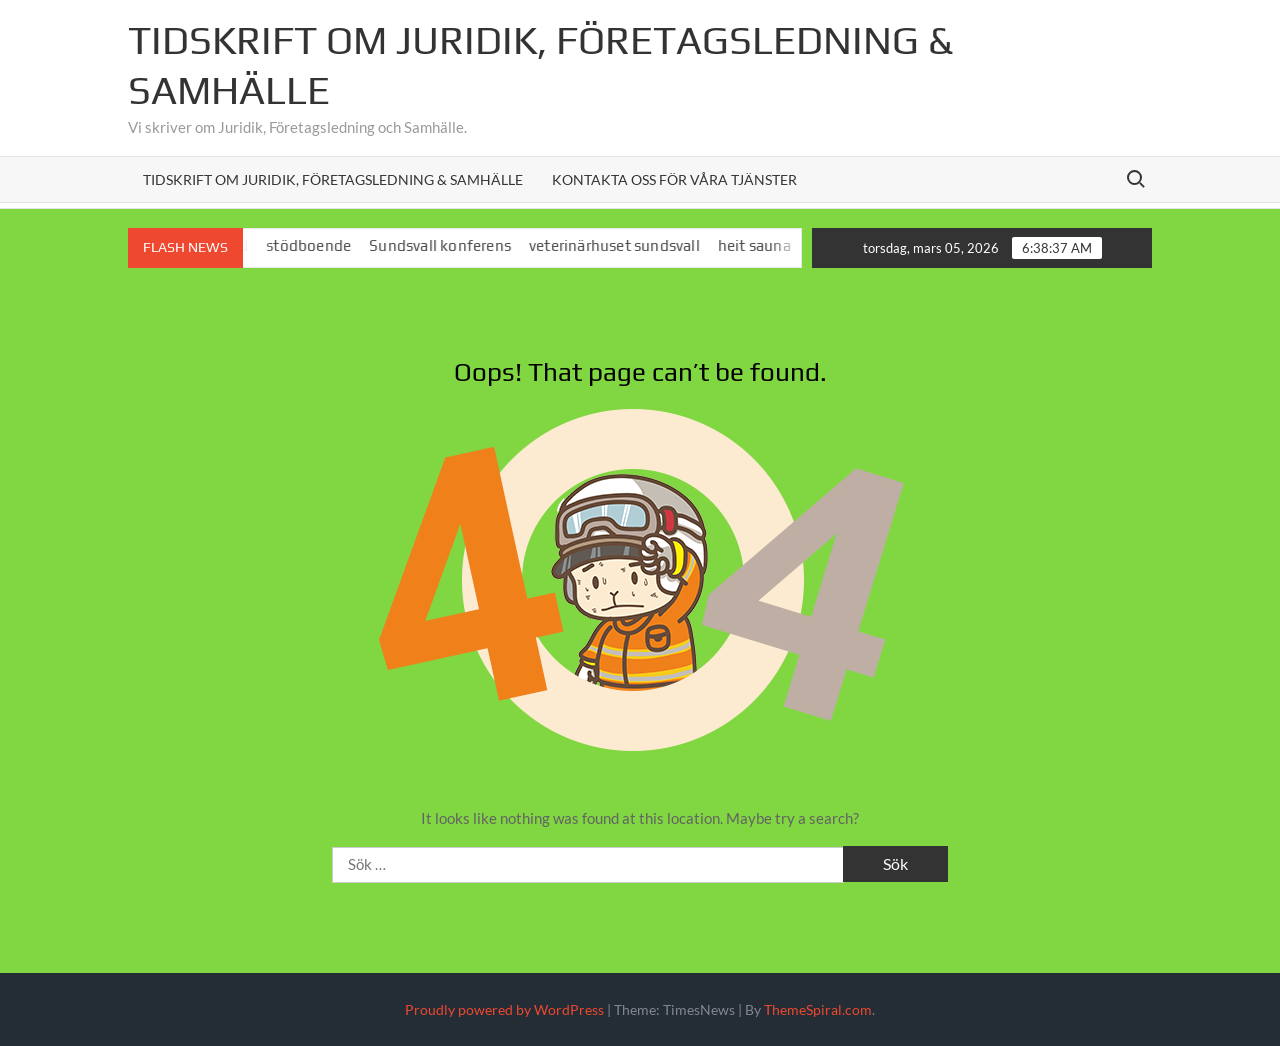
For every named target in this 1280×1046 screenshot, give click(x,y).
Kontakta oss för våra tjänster (674, 179)
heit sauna (762, 245)
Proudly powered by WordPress (504, 1009)
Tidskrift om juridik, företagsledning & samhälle (333, 179)
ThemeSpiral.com (818, 1009)
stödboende (316, 245)
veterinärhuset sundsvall (622, 245)
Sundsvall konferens (448, 245)
